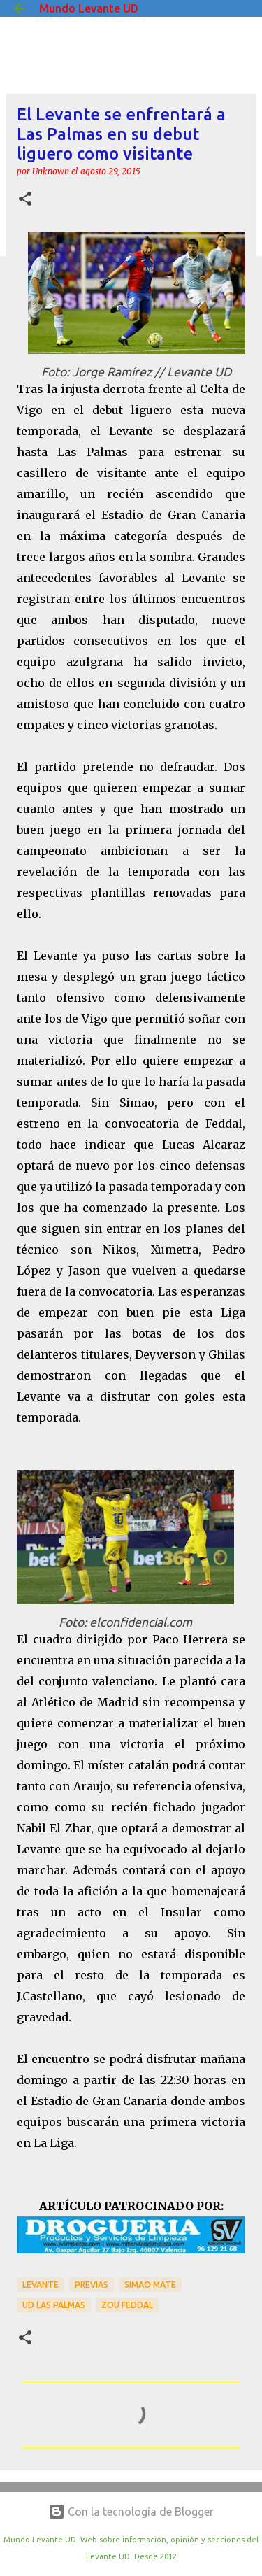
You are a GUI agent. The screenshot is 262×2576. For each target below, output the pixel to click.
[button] (25, 199)
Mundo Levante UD (88, 8)
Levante (40, 2284)
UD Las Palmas (53, 2304)
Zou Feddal (127, 2304)
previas (91, 2284)
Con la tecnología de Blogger (131, 2511)
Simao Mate (150, 2284)
